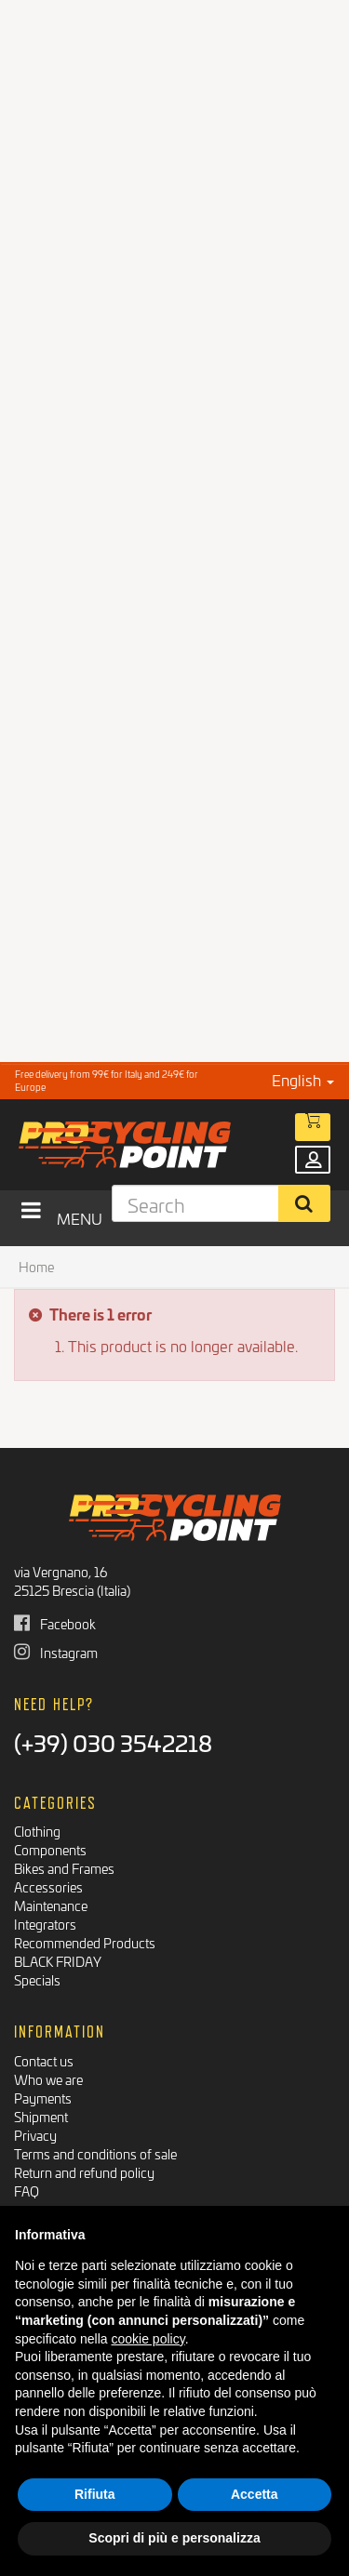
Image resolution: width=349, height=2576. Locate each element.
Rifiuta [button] (94, 2494)
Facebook (55, 1623)
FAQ (26, 2190)
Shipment (41, 2116)
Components (50, 1849)
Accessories (48, 1886)
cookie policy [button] (148, 2338)
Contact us (44, 2060)
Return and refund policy (84, 2172)
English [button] (303, 1079)
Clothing (37, 1830)
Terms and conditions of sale (95, 2153)
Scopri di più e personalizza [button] (174, 2537)
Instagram (56, 1652)
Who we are (48, 2079)
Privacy (35, 2134)
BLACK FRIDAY (57, 1961)
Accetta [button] (254, 2494)
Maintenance (50, 1905)
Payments (43, 2097)
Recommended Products (84, 1942)
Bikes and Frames (64, 1868)
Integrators (45, 1923)
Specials (37, 1979)
